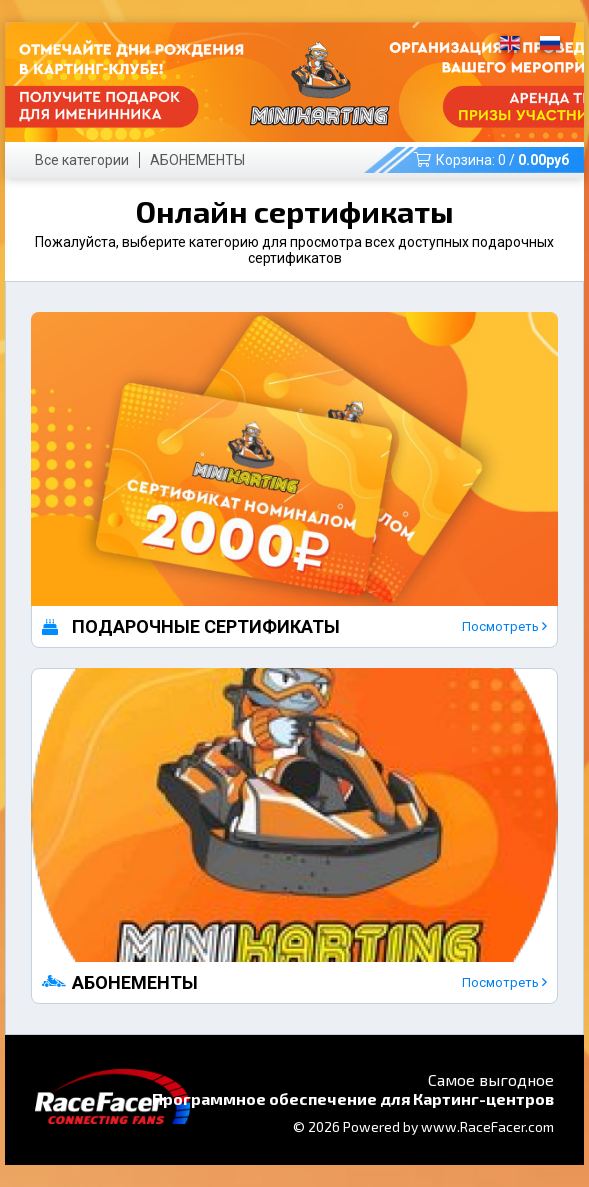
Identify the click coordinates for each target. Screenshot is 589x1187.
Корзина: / (491, 160)
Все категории (82, 160)
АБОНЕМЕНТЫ (197, 160)
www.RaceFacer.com (487, 1126)
